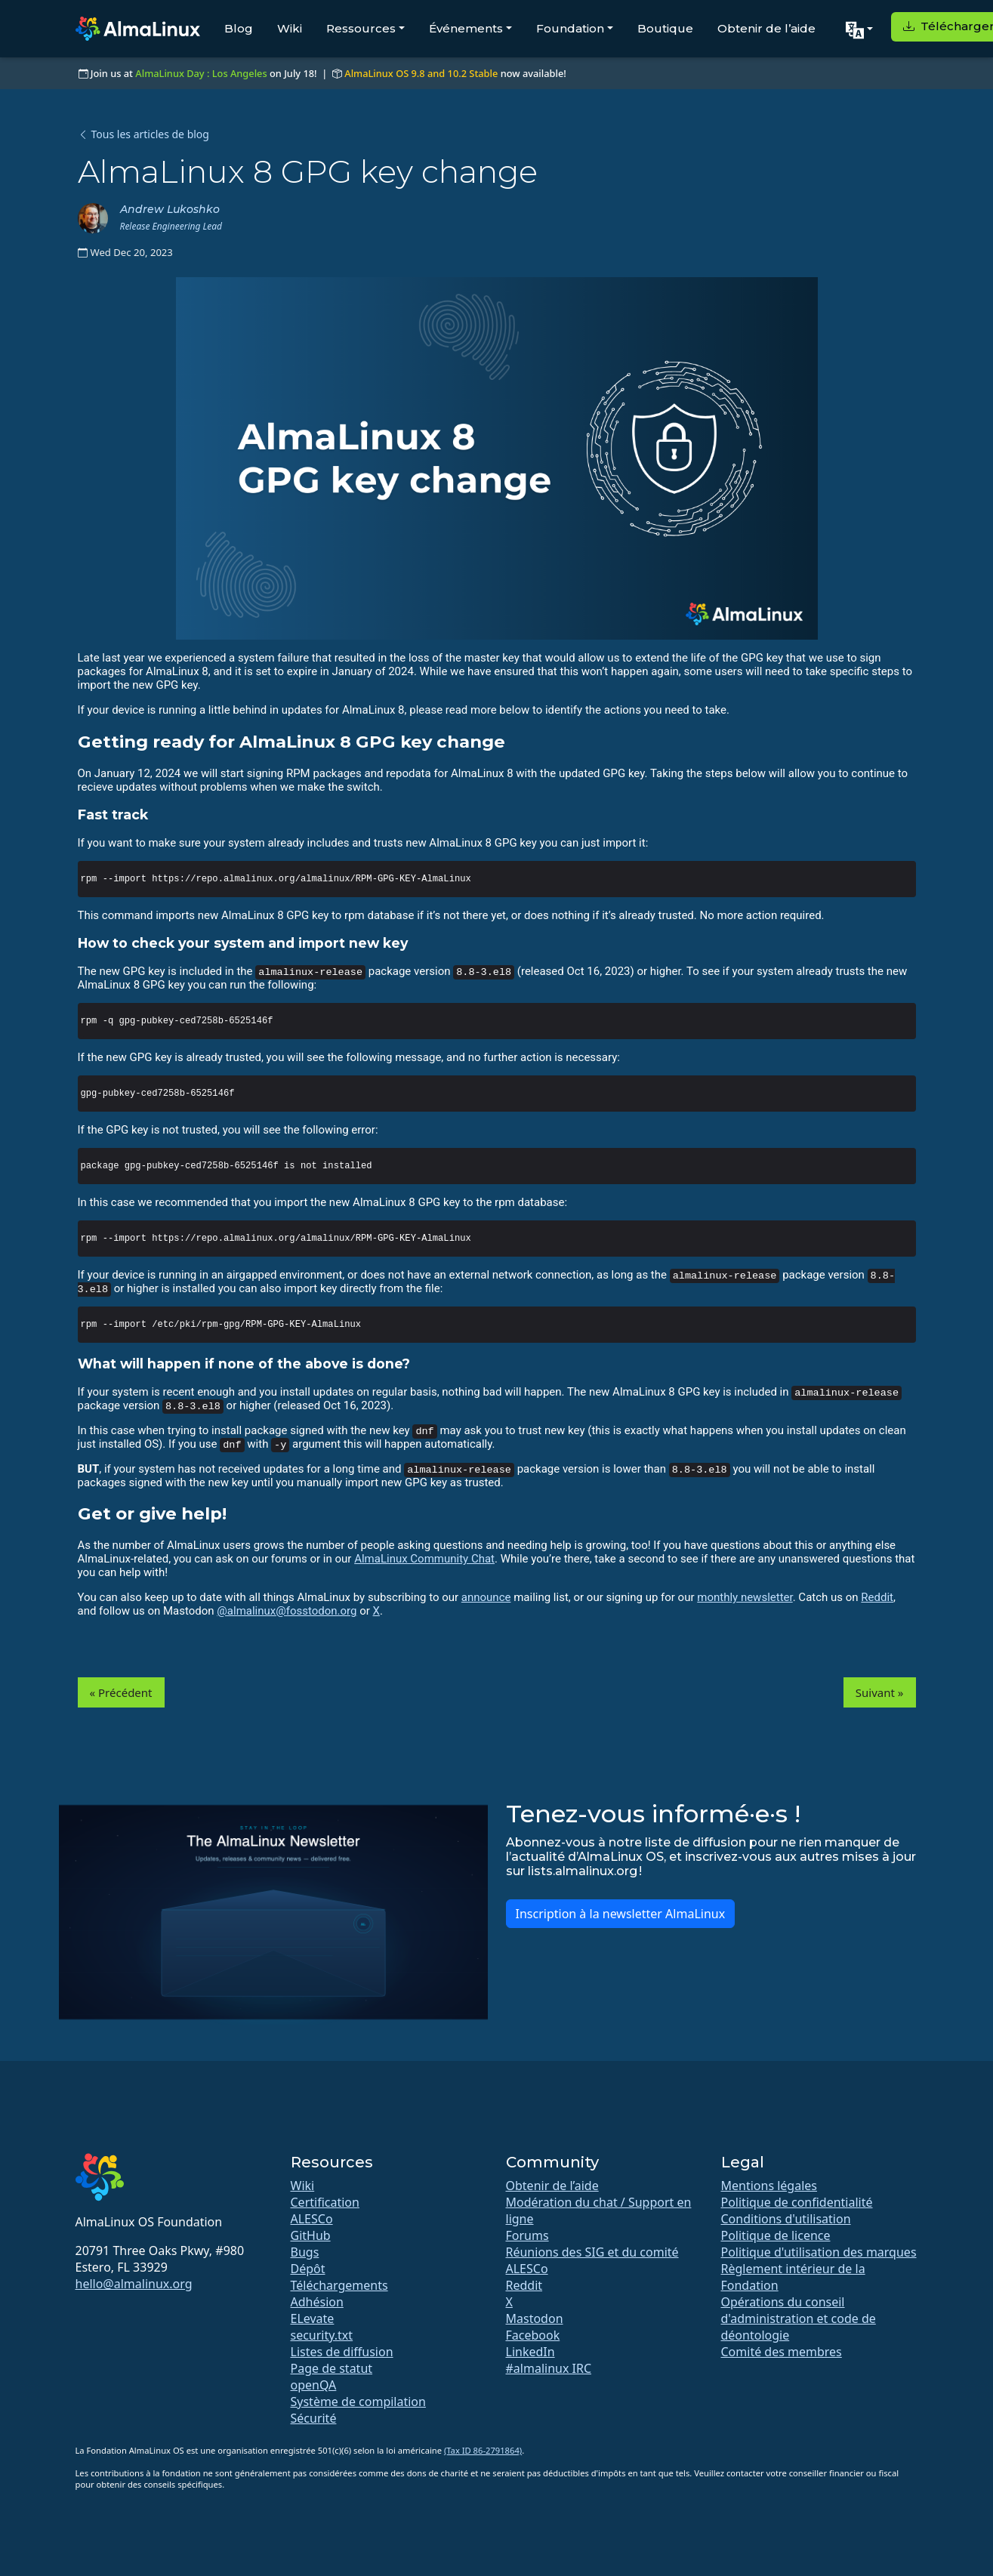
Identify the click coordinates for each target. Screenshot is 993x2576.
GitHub (311, 2235)
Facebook (533, 2335)
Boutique (665, 28)
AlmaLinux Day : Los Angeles (201, 73)
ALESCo (312, 2218)
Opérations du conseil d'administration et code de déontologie (798, 2318)
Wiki (289, 28)
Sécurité (314, 2418)
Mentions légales (769, 2185)
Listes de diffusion (342, 2351)
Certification (325, 2202)
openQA (314, 2385)
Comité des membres (781, 2351)
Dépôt (308, 2268)
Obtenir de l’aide (766, 28)
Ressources (361, 28)
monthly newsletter (744, 1597)
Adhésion (317, 2302)
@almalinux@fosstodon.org (286, 1611)
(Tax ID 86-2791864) (483, 2450)
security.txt (322, 2335)
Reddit (877, 1597)
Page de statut (332, 2368)
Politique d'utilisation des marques (819, 2252)
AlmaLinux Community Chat (424, 1559)
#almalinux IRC (549, 2368)
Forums (527, 2235)
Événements (466, 28)
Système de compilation (358, 2401)
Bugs (305, 2252)
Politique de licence (776, 2235)
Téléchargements (339, 2285)
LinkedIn (530, 2351)
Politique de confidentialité (797, 2202)
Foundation (570, 28)
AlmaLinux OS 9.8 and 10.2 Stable (421, 73)
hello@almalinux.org (134, 2283)
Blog (238, 28)
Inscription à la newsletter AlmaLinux (621, 1913)
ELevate (313, 2318)
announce (486, 1597)
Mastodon (534, 2318)
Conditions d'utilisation (786, 2218)
